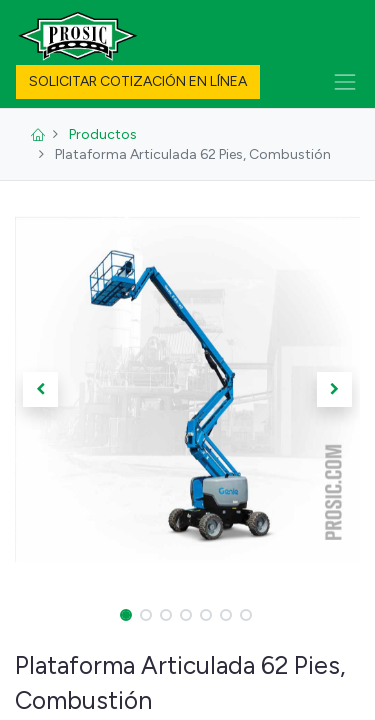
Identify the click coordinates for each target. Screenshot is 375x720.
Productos (103, 134)
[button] (41, 389)
